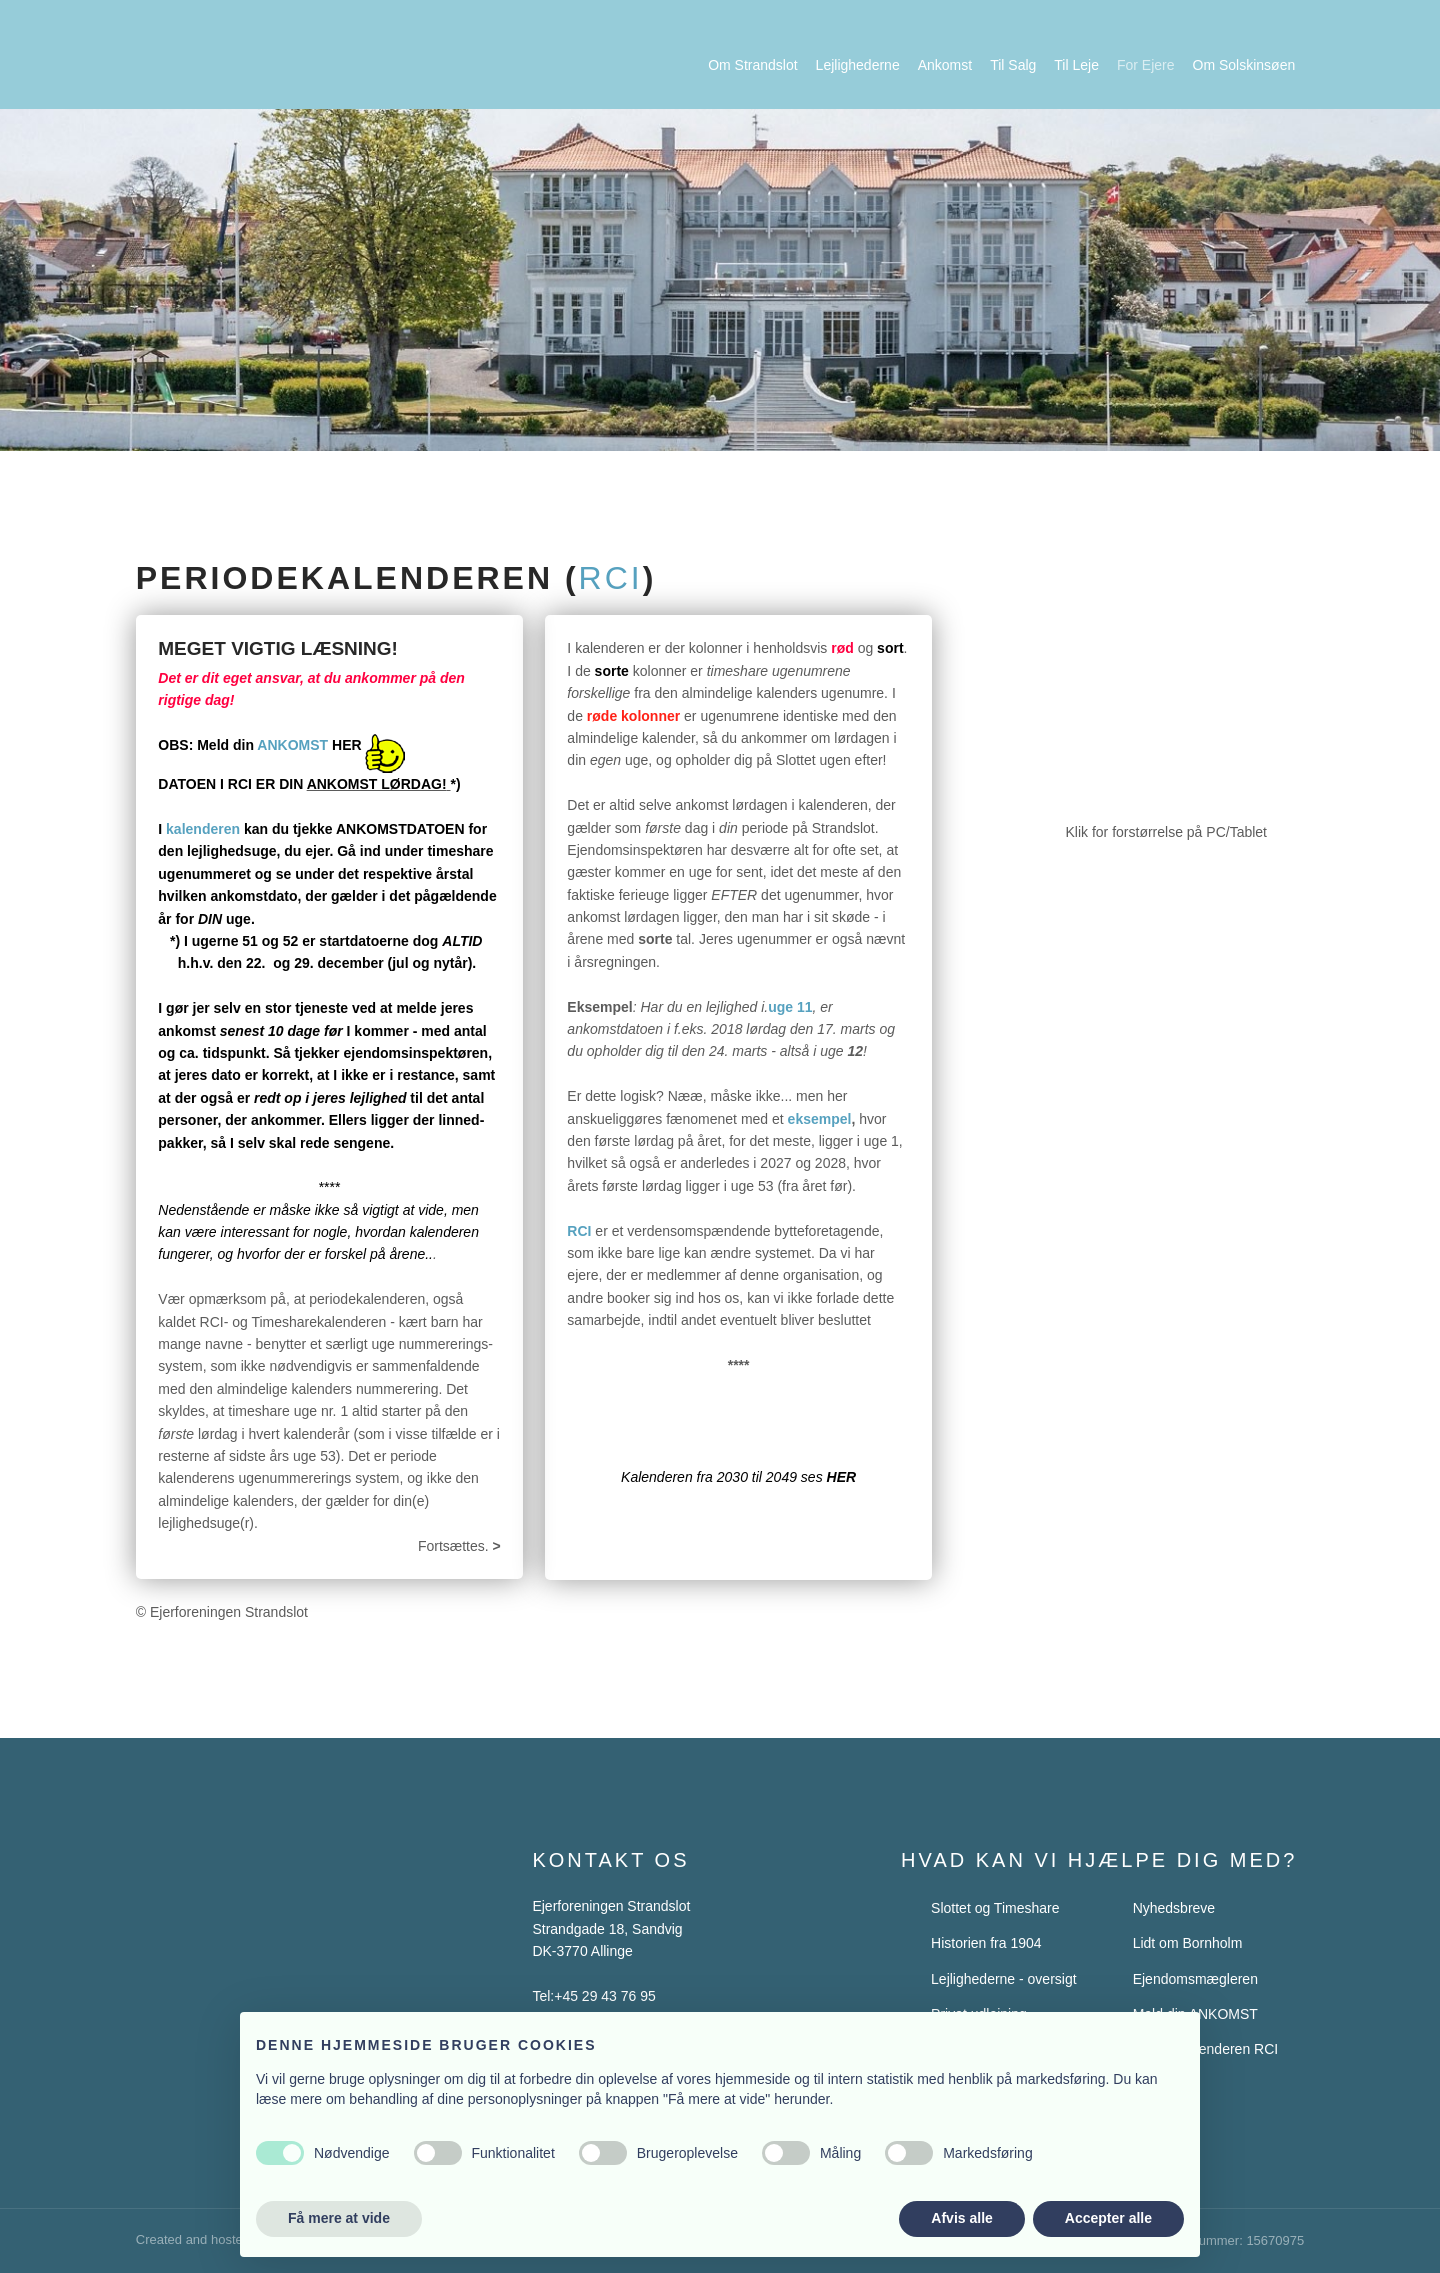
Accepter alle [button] (1108, 2218)
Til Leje (1076, 65)
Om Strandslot (752, 65)
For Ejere (1146, 65)
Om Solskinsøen (1244, 65)
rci (611, 578)
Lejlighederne (858, 65)
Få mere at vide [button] (339, 2218)
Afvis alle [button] (961, 2218)
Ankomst (945, 65)
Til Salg (1013, 65)
